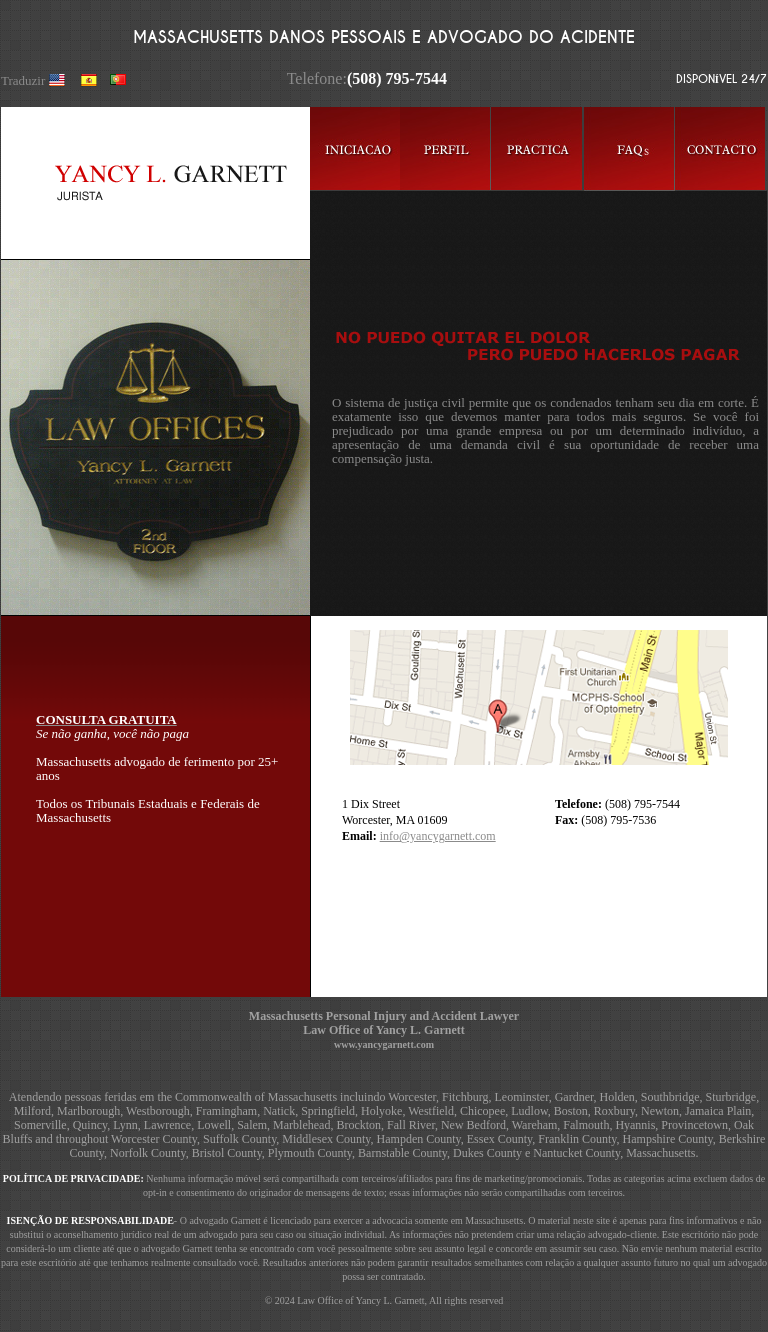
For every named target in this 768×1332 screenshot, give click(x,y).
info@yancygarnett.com (438, 836)
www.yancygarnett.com (384, 1044)
